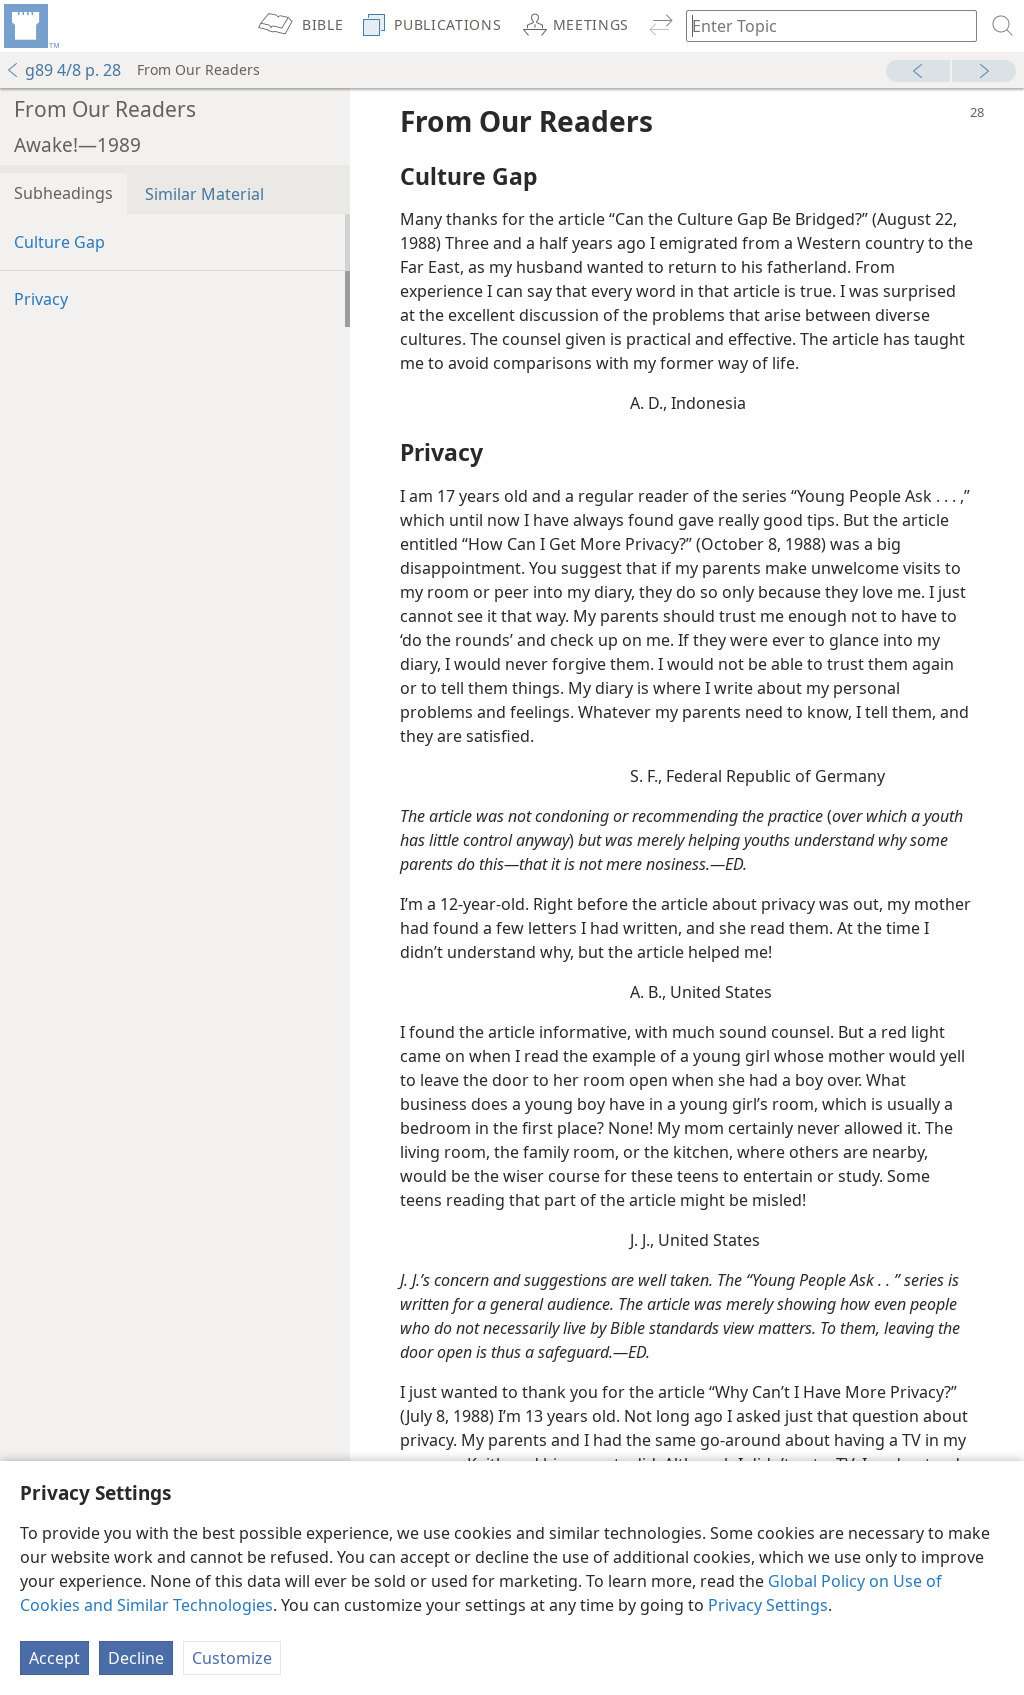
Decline (136, 1658)
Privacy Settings (768, 1605)
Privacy (41, 299)
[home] (30, 26)
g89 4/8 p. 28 (63, 70)
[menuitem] (30, 26)
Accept (54, 1658)
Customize (232, 1658)
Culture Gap (59, 242)
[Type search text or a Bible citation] (822, 25)
